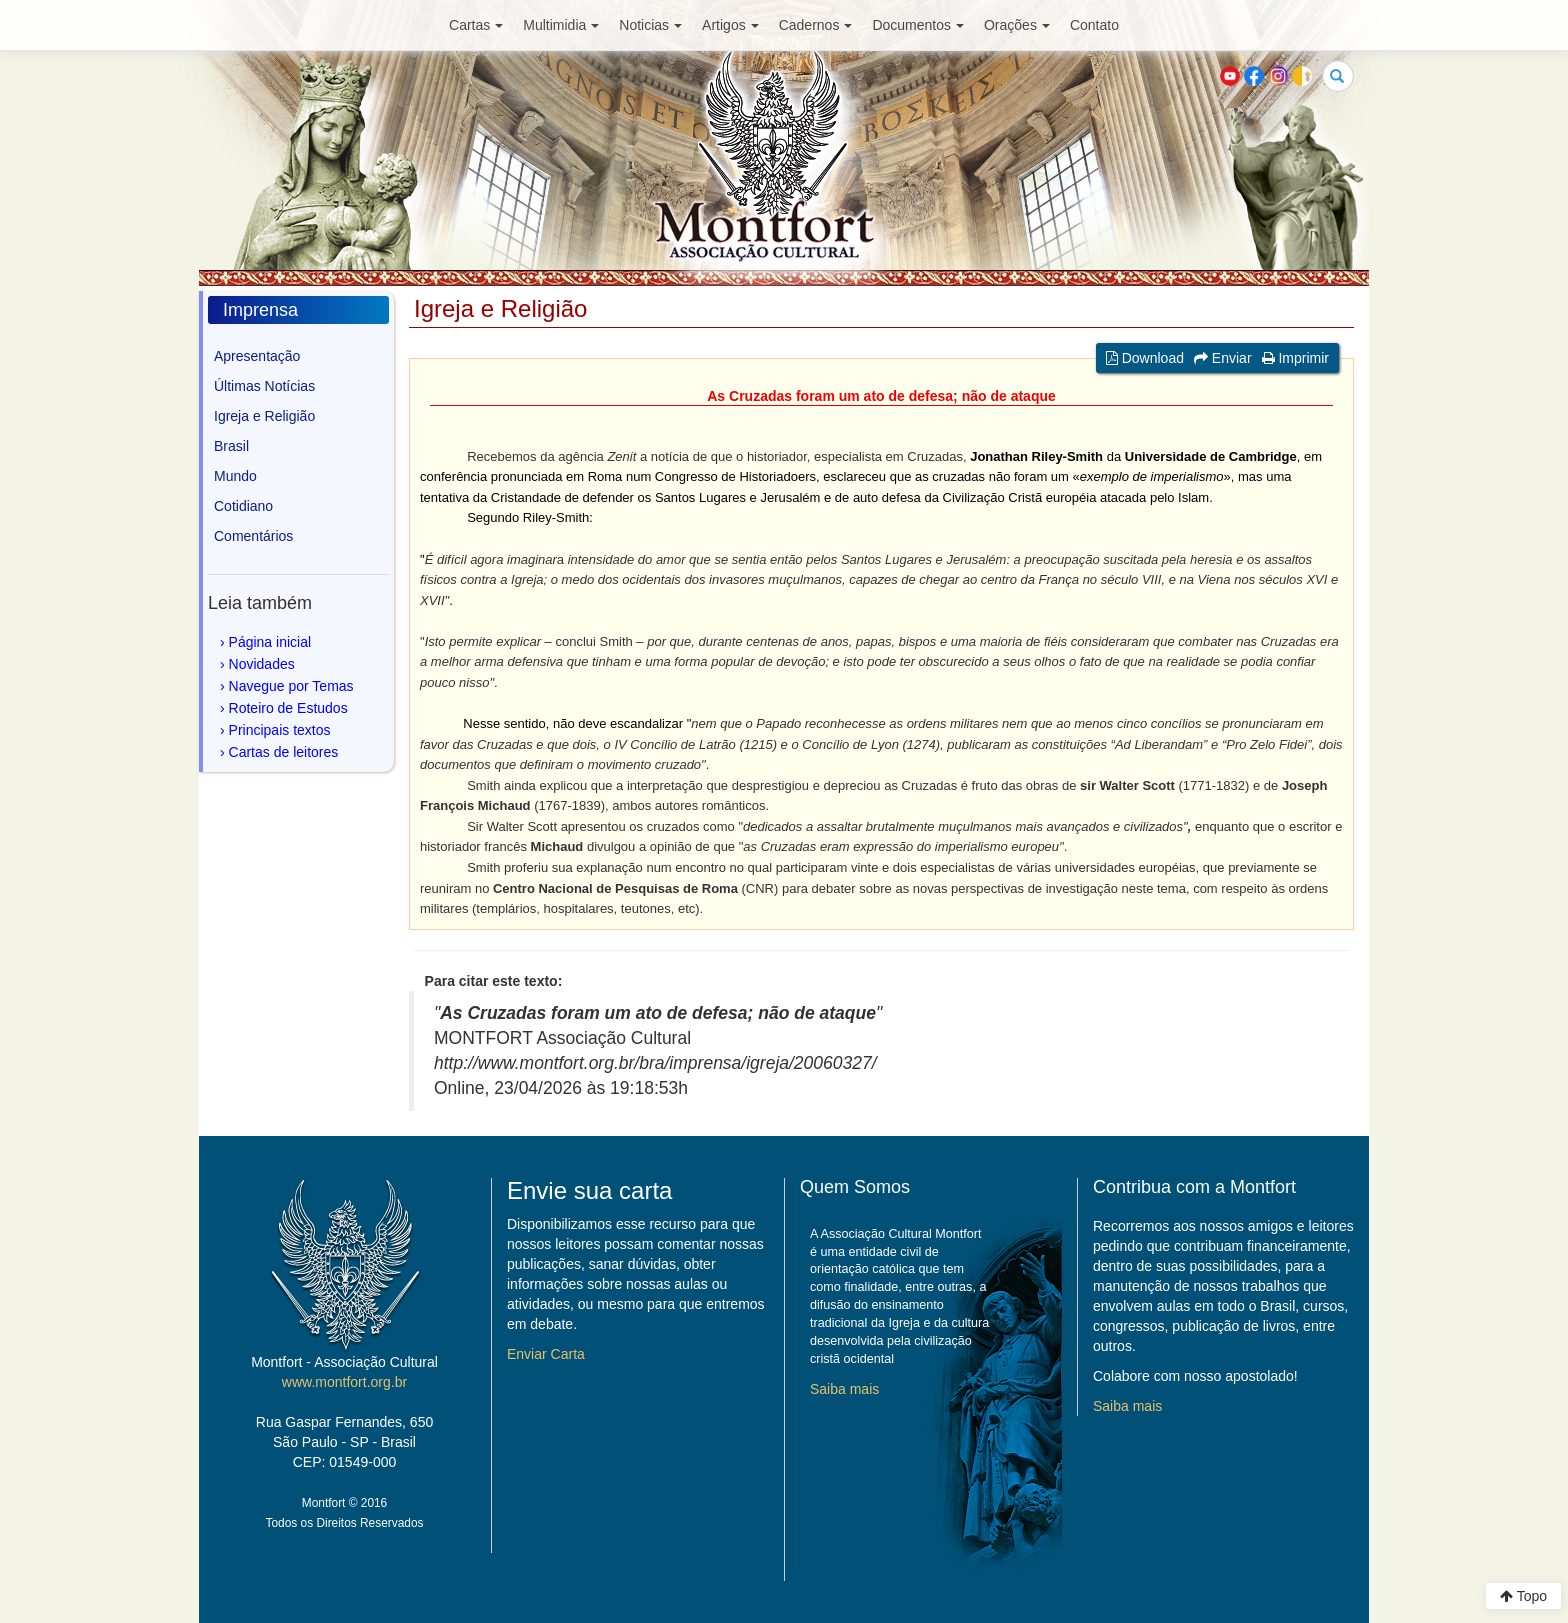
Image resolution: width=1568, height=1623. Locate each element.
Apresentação (257, 356)
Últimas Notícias (264, 386)
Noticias (650, 25)
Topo (1523, 1596)
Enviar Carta (546, 1354)
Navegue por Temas (291, 686)
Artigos (730, 25)
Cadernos (816, 25)
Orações (1017, 25)
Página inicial (270, 642)
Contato (1094, 25)
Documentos (918, 25)
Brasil (231, 446)
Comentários (253, 536)
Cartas (476, 25)
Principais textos (280, 730)
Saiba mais (844, 1389)
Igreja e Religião (264, 416)
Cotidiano (243, 506)
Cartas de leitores (284, 752)
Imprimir (1295, 358)
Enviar (1223, 358)
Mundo (235, 476)
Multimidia (561, 25)
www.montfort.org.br (344, 1382)
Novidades (262, 664)
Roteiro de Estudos (288, 708)
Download (1145, 358)
